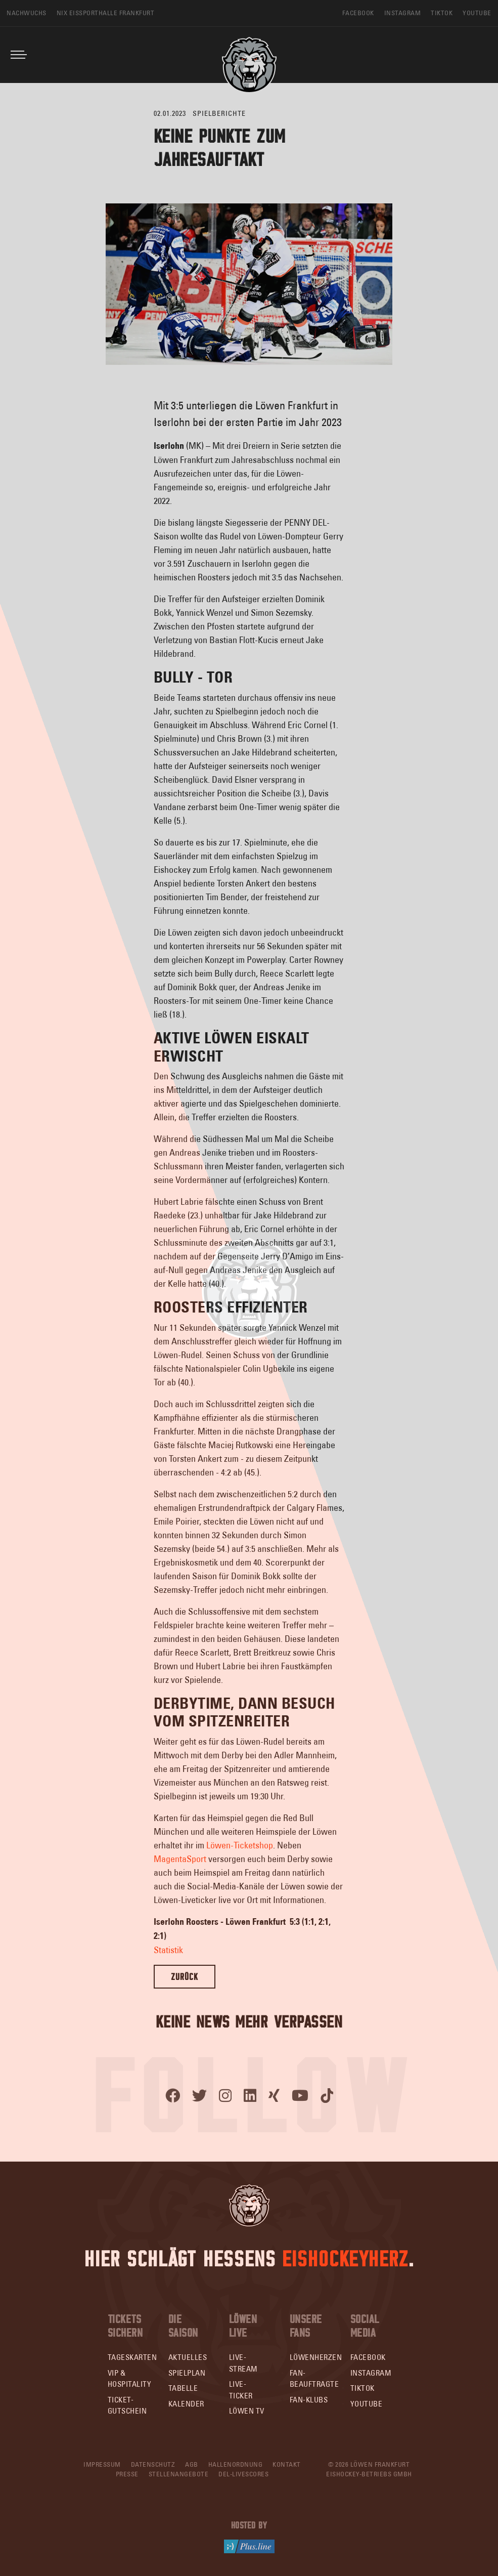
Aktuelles (187, 2357)
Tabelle (183, 2388)
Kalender (186, 2404)
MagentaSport (180, 1859)
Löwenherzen (316, 2357)
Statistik (168, 1950)
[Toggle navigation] (18, 54)
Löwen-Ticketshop (239, 1845)
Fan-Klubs (309, 2399)
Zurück (184, 1976)
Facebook (368, 2357)
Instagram (371, 2373)
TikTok (362, 2388)
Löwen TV (246, 2411)
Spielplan (187, 2373)
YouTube (366, 2404)
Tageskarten (132, 2357)
